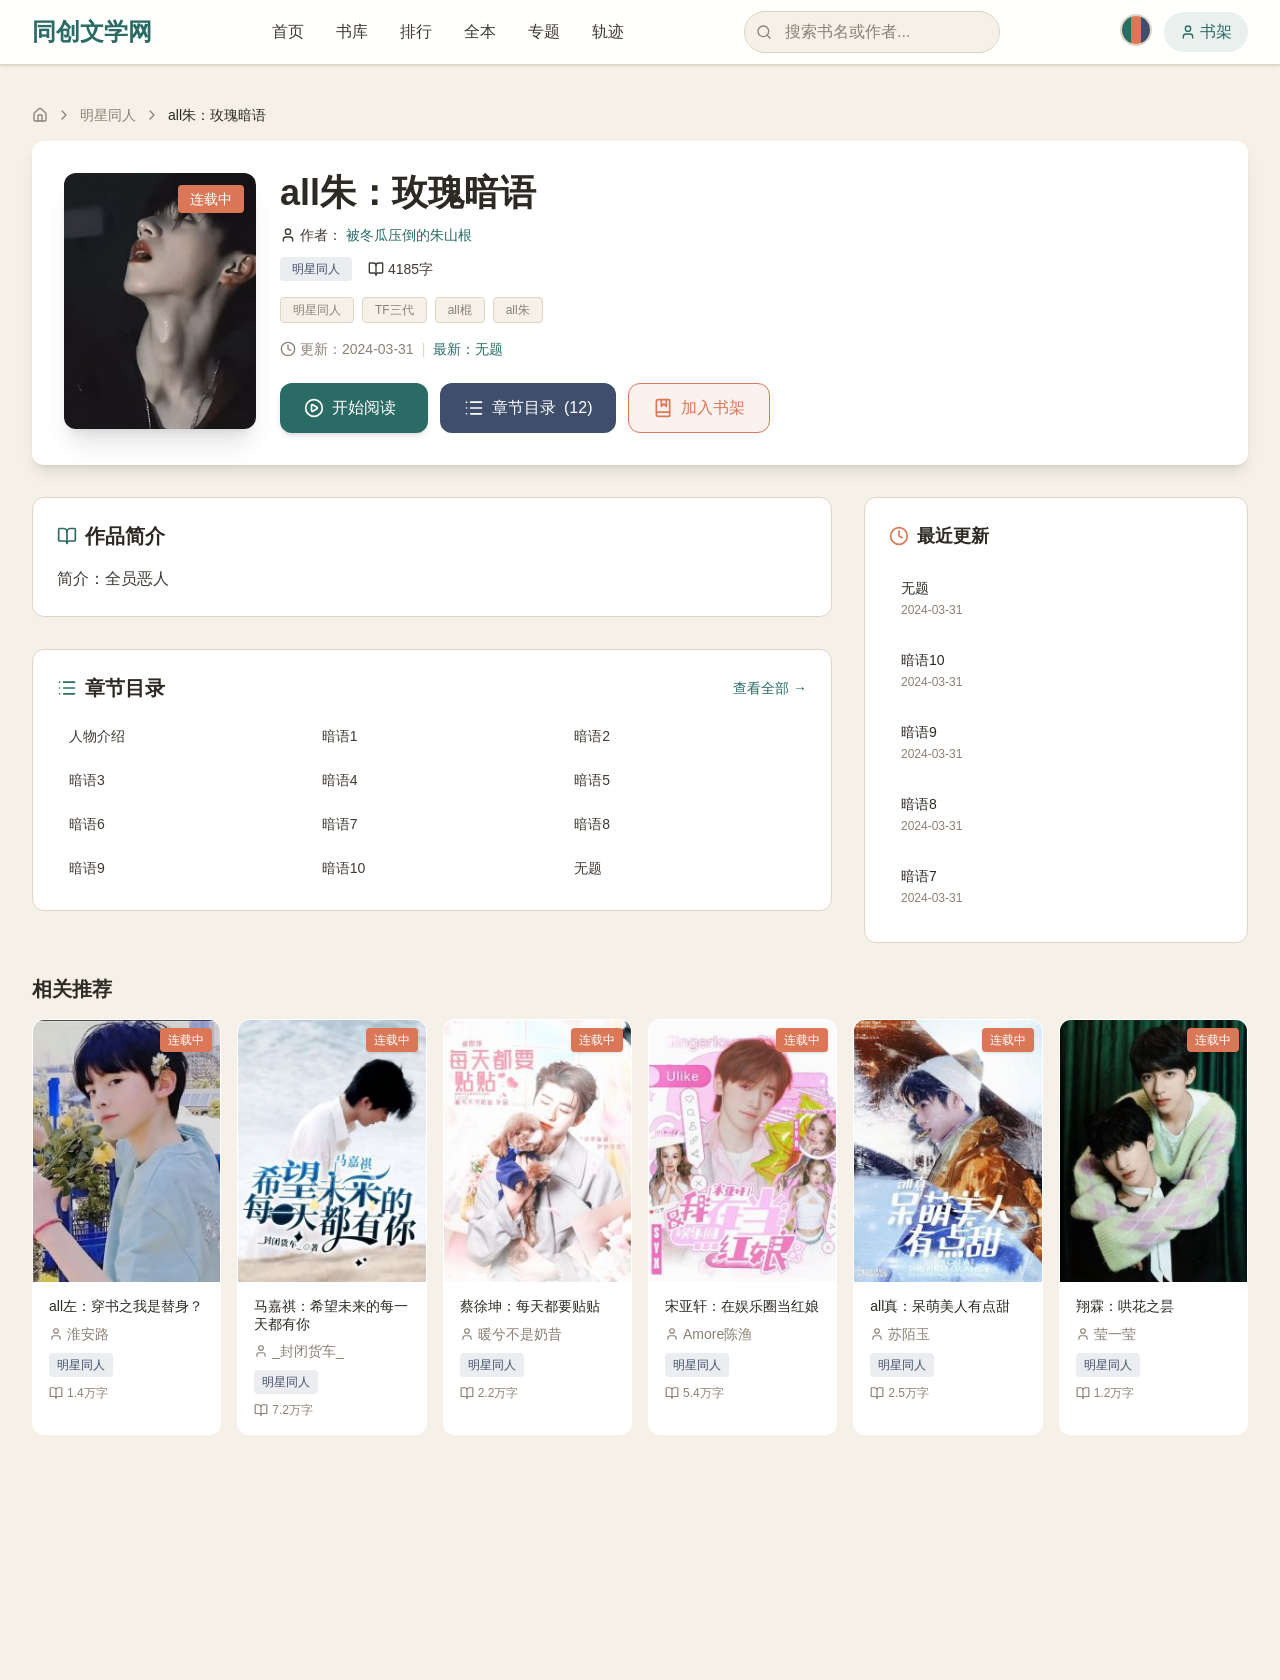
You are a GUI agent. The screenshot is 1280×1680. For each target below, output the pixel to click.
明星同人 (108, 115)
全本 (480, 31)
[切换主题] (1136, 30)
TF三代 (394, 310)
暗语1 (340, 736)
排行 (416, 31)
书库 (352, 31)
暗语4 (340, 780)
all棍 (460, 310)
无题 (588, 868)
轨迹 (608, 31)
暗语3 (87, 780)
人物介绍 (97, 736)
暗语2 (592, 736)
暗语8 (592, 824)
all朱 (518, 310)
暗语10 (344, 868)
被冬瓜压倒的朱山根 (409, 235)
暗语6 (87, 824)
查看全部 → (770, 688)
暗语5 (592, 780)
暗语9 (87, 868)
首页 (288, 31)
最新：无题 (468, 349)
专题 (544, 31)
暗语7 (340, 824)
